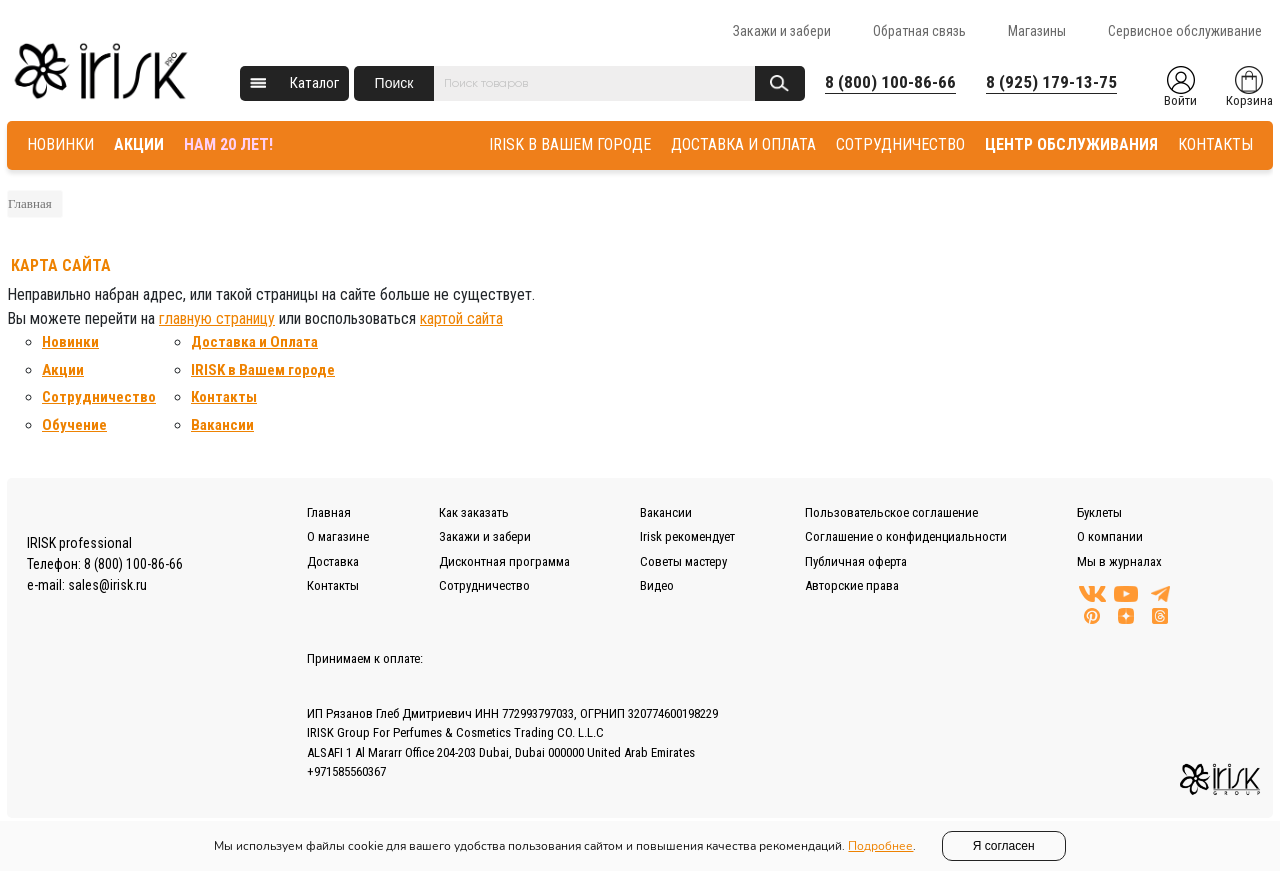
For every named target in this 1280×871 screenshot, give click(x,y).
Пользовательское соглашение (891, 512)
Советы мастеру (683, 561)
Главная (30, 203)
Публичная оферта (856, 561)
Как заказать (474, 512)
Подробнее (880, 846)
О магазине (338, 536)
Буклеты (1099, 512)
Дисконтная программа (504, 561)
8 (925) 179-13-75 (1051, 82)
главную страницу (217, 318)
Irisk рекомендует (687, 536)
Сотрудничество (99, 397)
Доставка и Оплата (254, 342)
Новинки (70, 342)
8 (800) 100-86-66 (890, 82)
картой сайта (461, 318)
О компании (1110, 536)
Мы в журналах (1119, 561)
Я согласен (1004, 846)
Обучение (74, 425)
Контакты (224, 397)
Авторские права (852, 585)
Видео (657, 585)
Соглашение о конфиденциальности (906, 536)
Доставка (333, 561)
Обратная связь (919, 31)
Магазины (1037, 31)
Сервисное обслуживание (1185, 31)
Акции (63, 370)
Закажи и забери (782, 31)
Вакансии (222, 425)
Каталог (314, 83)
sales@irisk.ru (107, 585)
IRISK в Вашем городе (263, 370)
